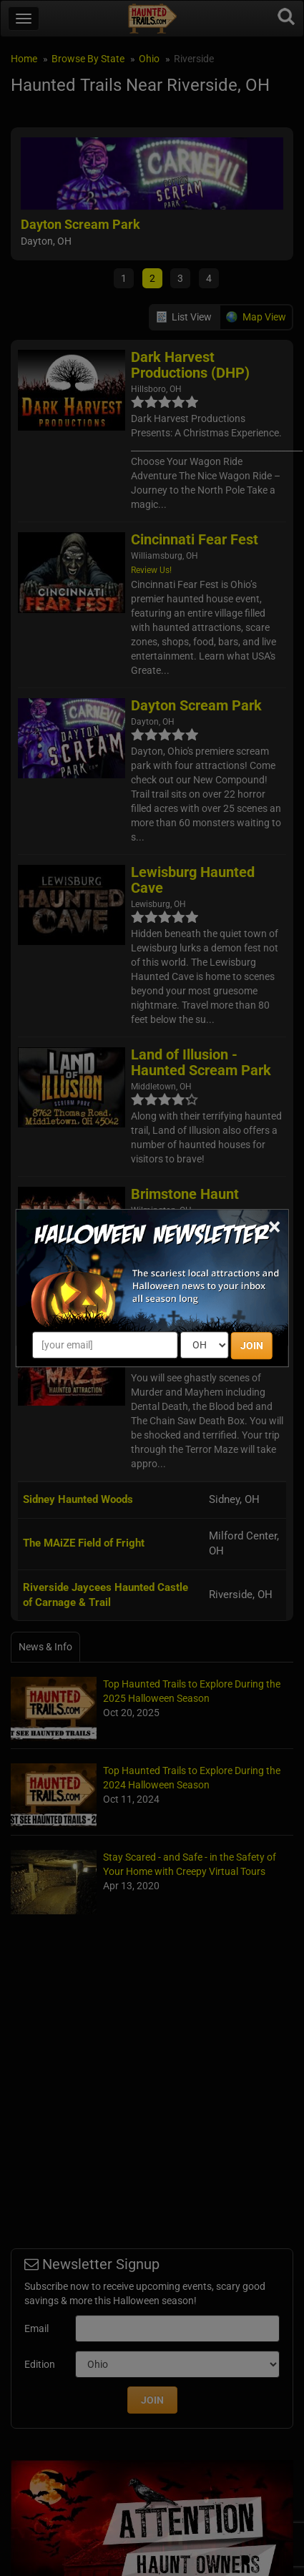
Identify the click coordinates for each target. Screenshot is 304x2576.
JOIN (251, 1345)
